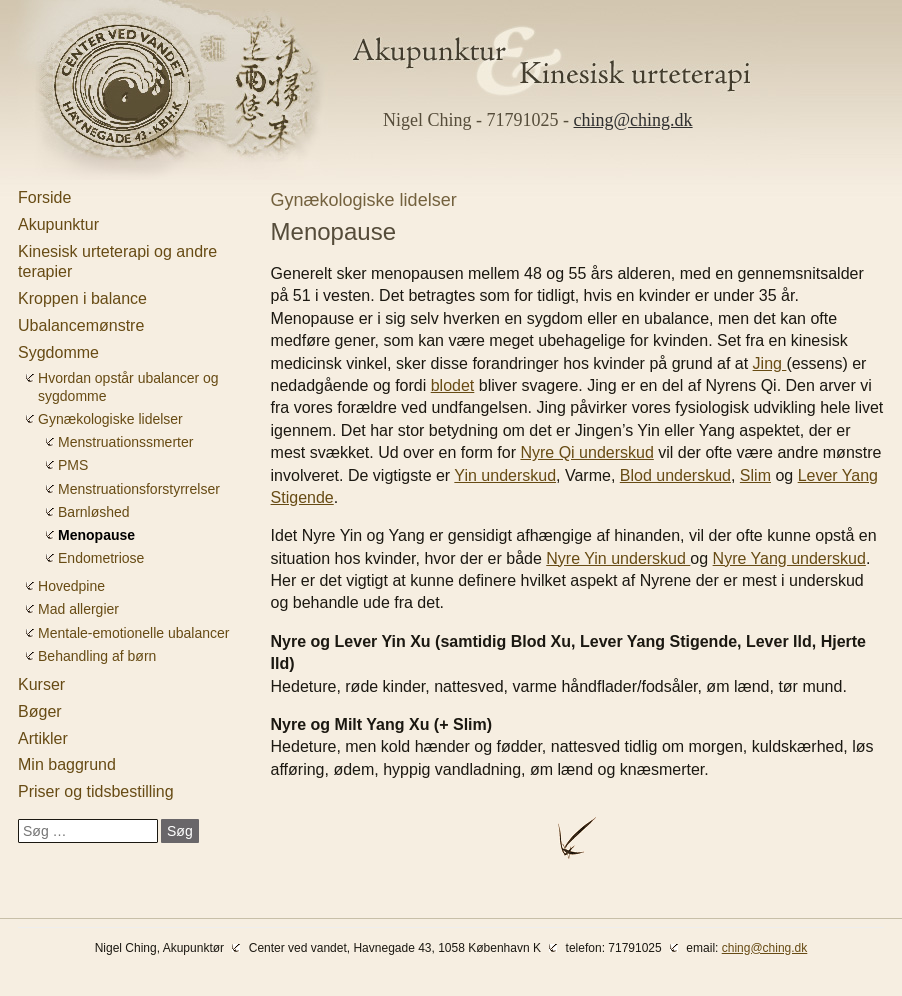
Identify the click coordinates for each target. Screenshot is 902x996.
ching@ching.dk (633, 120)
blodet (453, 385)
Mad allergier (78, 609)
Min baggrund (67, 764)
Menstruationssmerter (125, 442)
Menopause (96, 535)
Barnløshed (94, 512)
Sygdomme (58, 352)
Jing (770, 363)
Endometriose (101, 558)
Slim (755, 475)
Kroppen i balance (82, 298)
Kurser (41, 684)
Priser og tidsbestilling (96, 791)
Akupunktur (58, 224)
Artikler (43, 738)
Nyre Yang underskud (789, 558)
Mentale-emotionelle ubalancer (133, 633)
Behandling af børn (97, 656)
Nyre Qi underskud (586, 452)
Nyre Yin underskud (618, 558)
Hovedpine (71, 586)
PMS (73, 465)
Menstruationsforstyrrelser (139, 489)
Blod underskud (675, 475)
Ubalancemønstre (81, 325)
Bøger (40, 711)
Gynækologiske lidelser (110, 419)
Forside (44, 197)
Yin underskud (505, 475)
